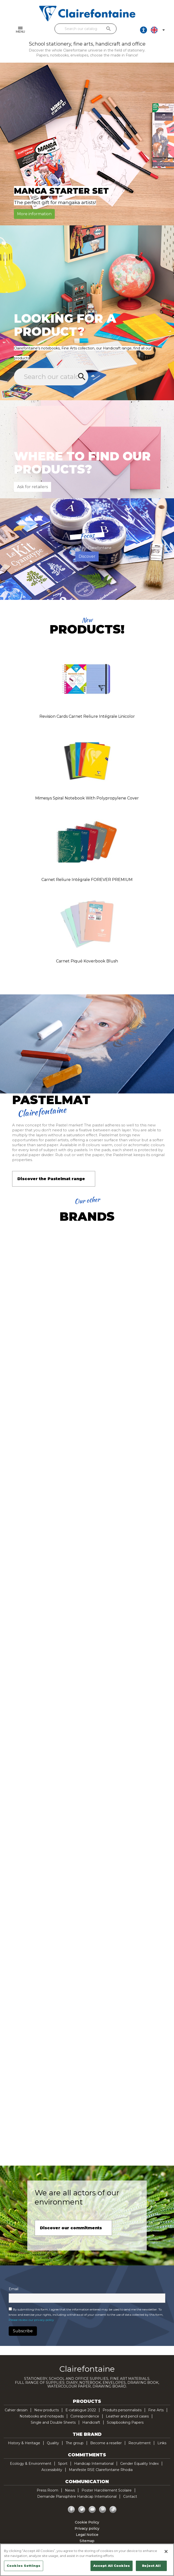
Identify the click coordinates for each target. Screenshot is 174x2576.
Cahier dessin (16, 2410)
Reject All (151, 2566)
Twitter (82, 2510)
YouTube (92, 2510)
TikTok (113, 2510)
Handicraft (91, 2422)
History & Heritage (24, 2443)
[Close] (166, 2551)
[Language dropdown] (159, 30)
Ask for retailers (32, 486)
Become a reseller (106, 2443)
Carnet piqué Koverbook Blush (87, 961)
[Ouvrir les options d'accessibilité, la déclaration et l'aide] (143, 30)
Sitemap (87, 2541)
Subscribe (23, 2331)
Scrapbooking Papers (125, 2422)
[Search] (86, 29)
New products (46, 2410)
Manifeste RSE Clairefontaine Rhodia (101, 2470)
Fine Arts (156, 2410)
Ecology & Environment (30, 2463)
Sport (62, 2463)
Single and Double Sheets (53, 2422)
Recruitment (139, 2443)
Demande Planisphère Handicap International (76, 2496)
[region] (87, 2560)
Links (161, 2443)
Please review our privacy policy (31, 2320)
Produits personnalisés (122, 2410)
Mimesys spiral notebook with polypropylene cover (87, 798)
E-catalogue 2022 (80, 2410)
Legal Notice (87, 2534)
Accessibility (51, 2470)
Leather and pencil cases (127, 2416)
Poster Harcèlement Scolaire (107, 2490)
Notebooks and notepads (42, 2416)
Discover (87, 556)
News (70, 2490)
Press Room (47, 2490)
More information (34, 214)
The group (75, 2443)
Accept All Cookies (111, 2566)
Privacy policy (87, 2528)
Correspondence (84, 2416)
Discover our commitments (71, 2228)
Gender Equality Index (139, 2463)
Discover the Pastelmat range (51, 1178)
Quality (53, 2443)
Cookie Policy (87, 2522)
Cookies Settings (23, 2566)
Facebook (71, 2510)
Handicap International (94, 2463)
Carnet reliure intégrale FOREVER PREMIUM (87, 879)
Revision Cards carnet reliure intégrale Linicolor (87, 716)
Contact (130, 2496)
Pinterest (103, 2510)
